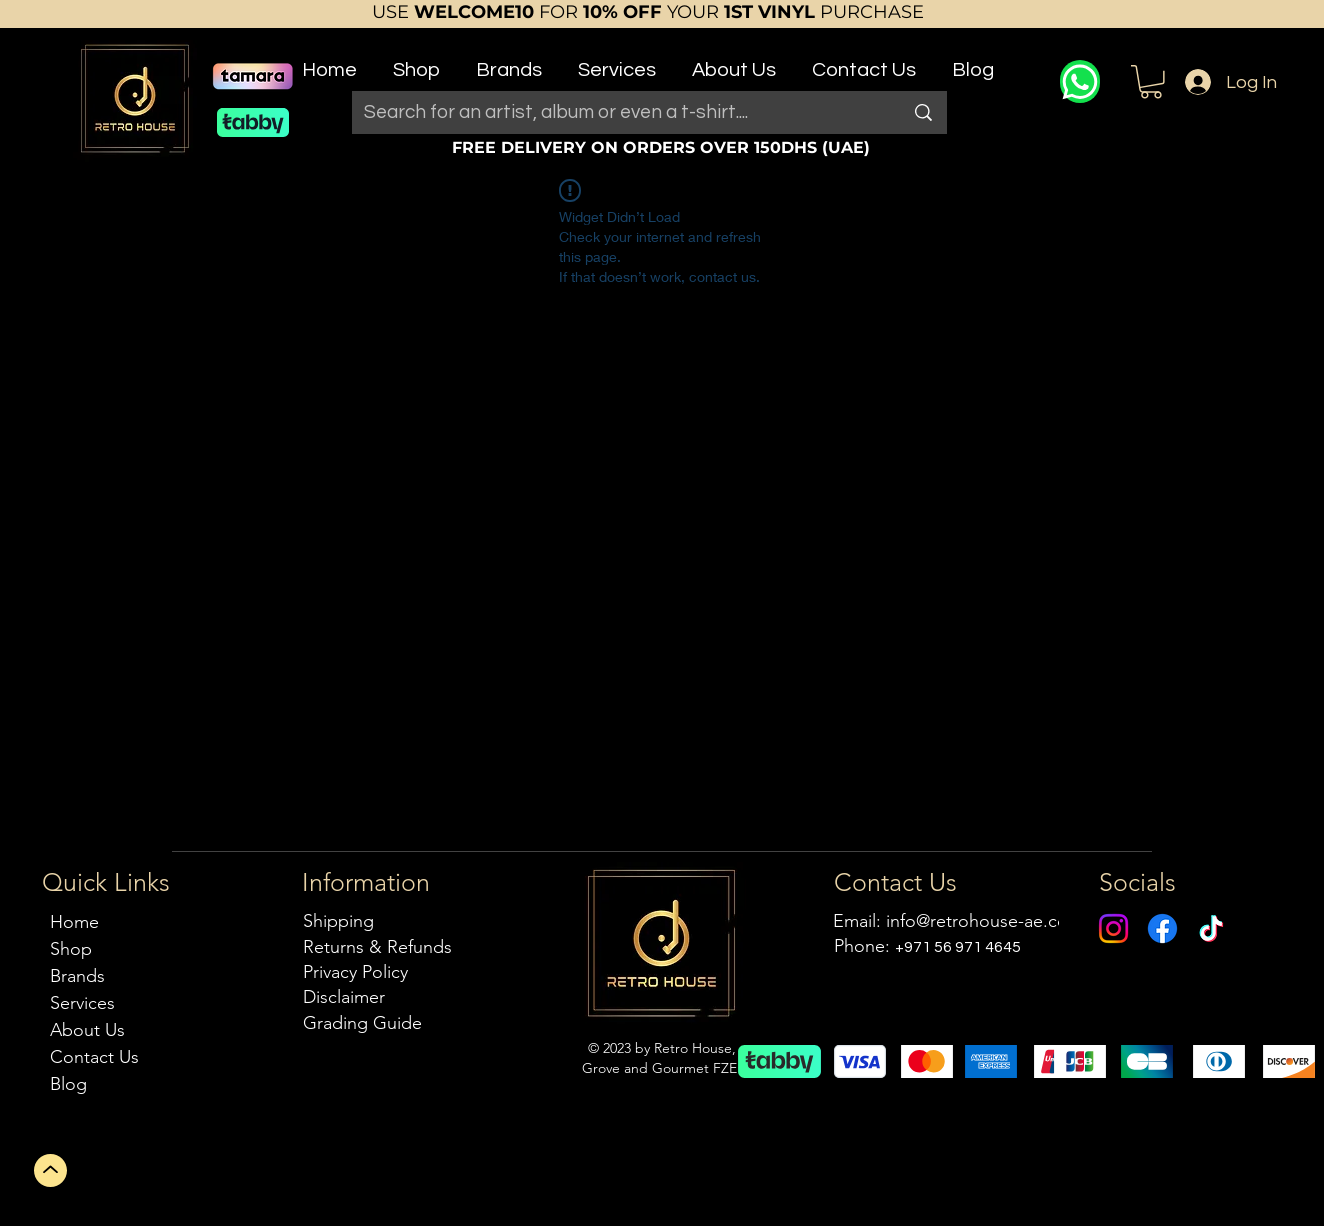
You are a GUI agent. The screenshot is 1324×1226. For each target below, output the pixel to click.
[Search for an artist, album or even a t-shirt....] (611, 112)
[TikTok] (1211, 928)
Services (82, 1003)
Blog (68, 1084)
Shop (71, 949)
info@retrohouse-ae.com (984, 921)
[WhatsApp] (1080, 81)
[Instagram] (1113, 928)
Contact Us (94, 1057)
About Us (87, 1030)
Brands (77, 976)
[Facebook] (1162, 928)
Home (74, 922)
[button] (416, 61)
